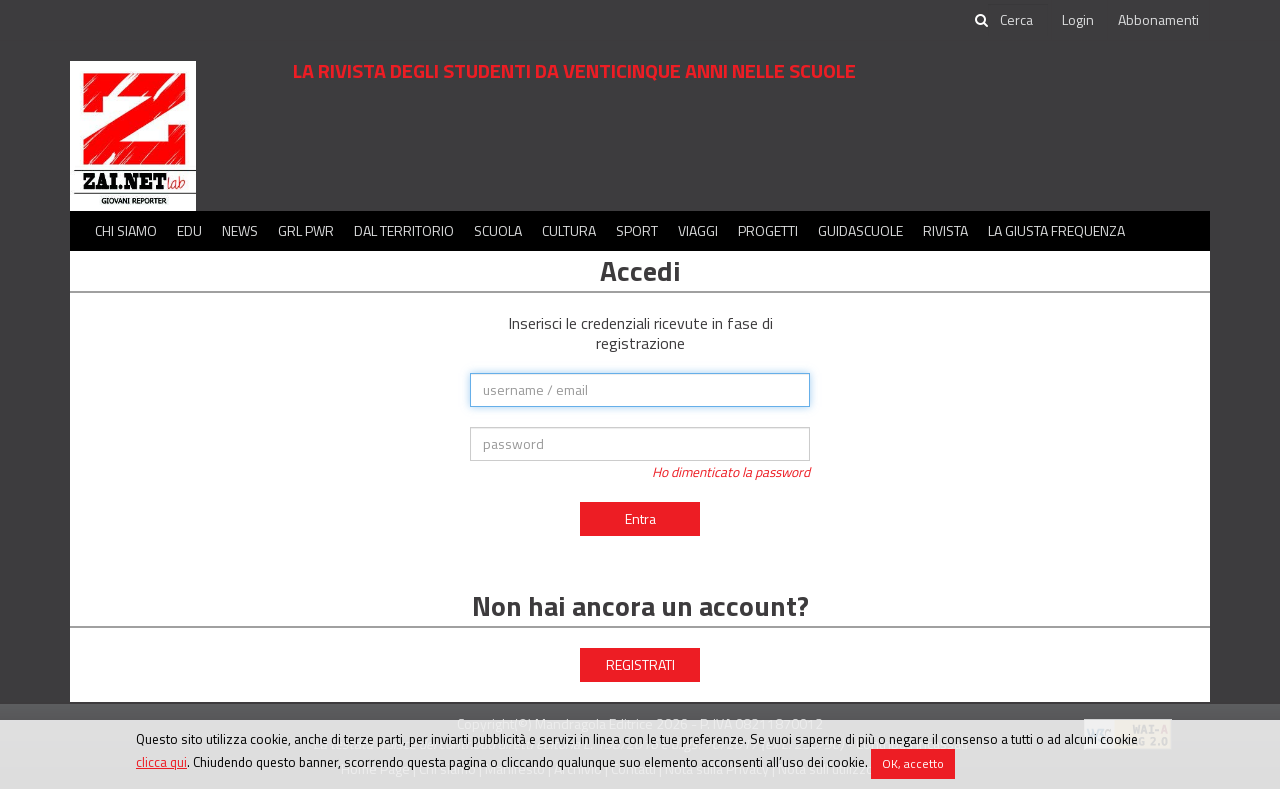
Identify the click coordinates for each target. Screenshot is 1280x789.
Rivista (945, 230)
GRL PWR (306, 230)
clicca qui (161, 762)
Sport (637, 230)
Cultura (569, 230)
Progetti (768, 230)
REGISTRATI (640, 664)
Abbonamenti (1158, 19)
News (240, 230)
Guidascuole (860, 230)
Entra (640, 518)
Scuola (498, 230)
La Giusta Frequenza (1056, 230)
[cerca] (1018, 20)
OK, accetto (913, 763)
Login (1078, 19)
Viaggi (698, 230)
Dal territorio (404, 230)
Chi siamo (126, 230)
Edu (189, 230)
